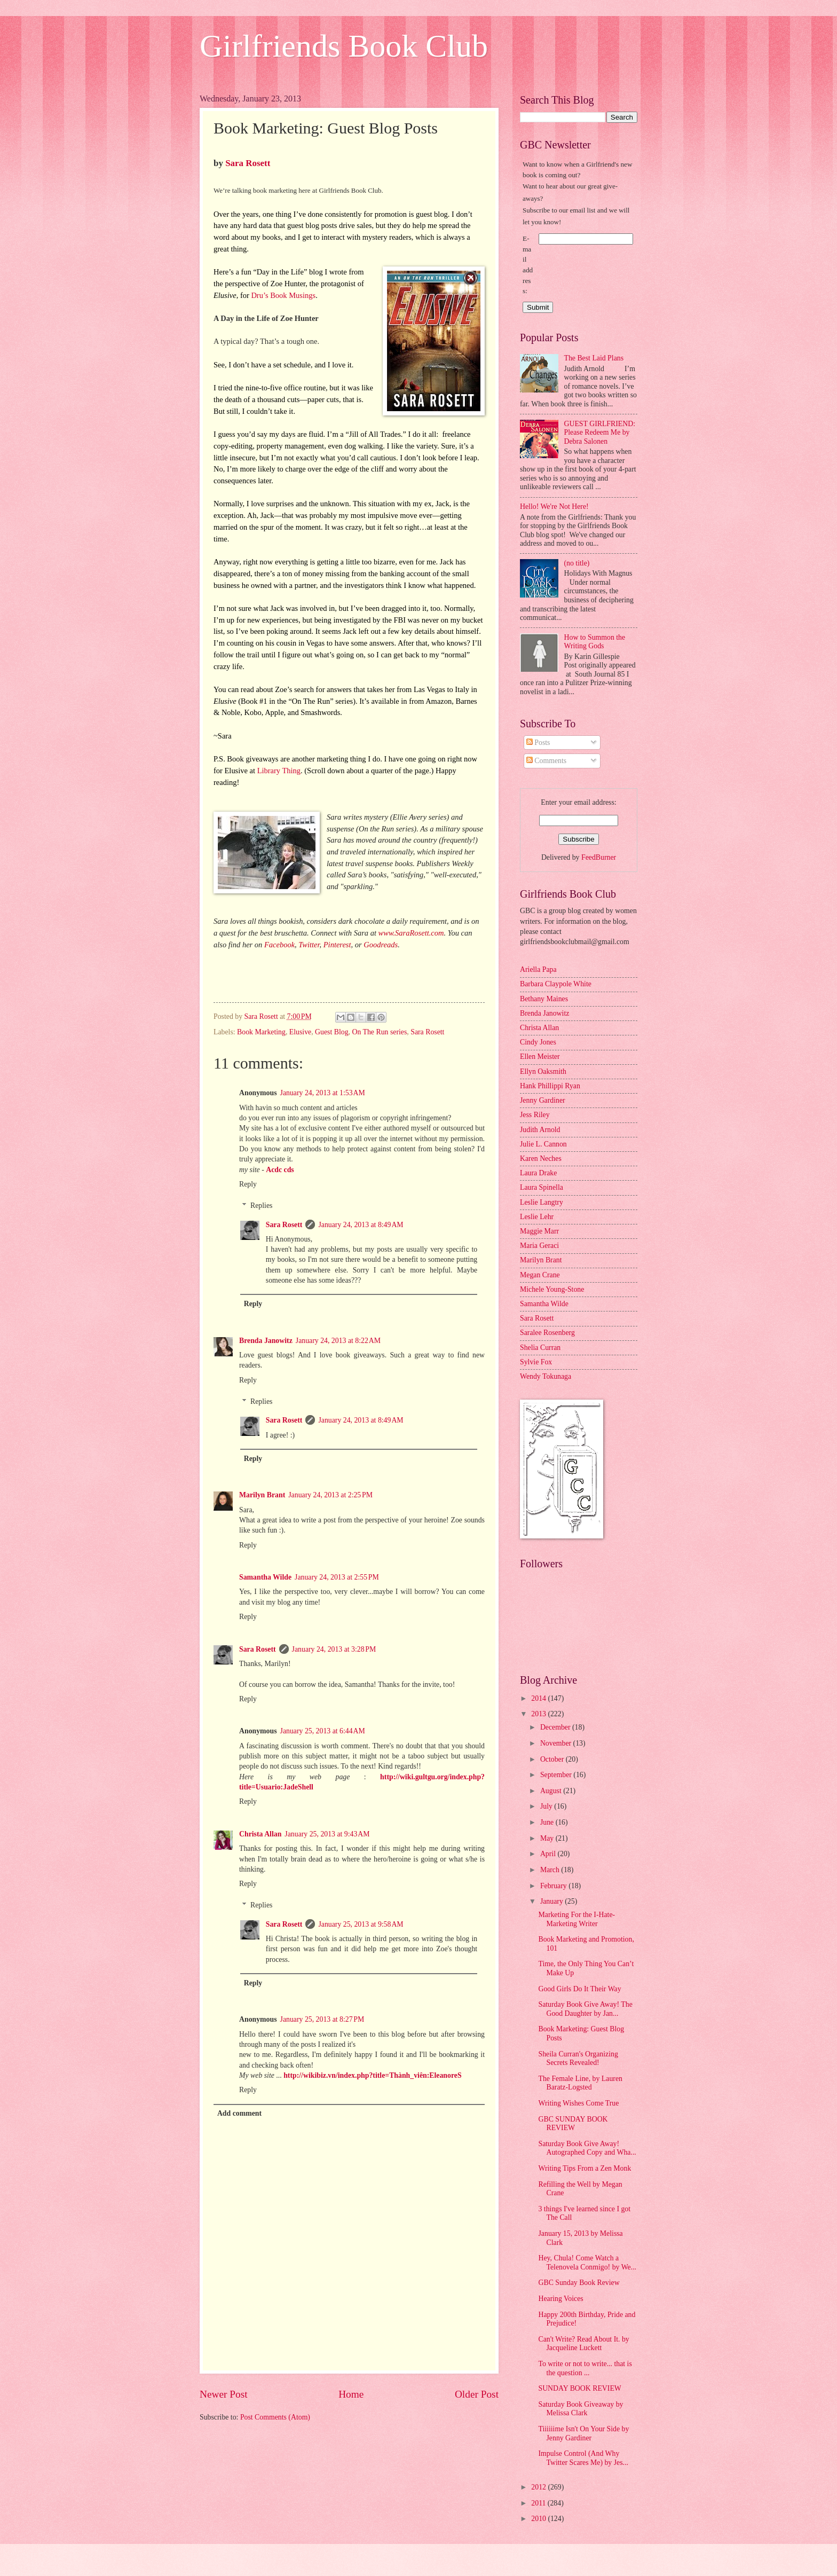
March (550, 1870)
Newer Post (224, 2394)
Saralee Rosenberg (547, 1333)
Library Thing (279, 770)
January (552, 1901)
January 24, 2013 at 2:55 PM (337, 1577)
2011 (539, 2503)
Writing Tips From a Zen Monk (584, 2168)
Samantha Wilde (265, 1577)
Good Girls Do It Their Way (579, 1989)
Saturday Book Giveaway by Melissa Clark (580, 2408)
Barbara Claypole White (555, 984)
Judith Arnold (540, 1130)
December (556, 1727)
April (549, 1854)
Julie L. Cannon (543, 1144)
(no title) (577, 563)
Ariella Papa (538, 969)
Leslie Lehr (537, 1217)
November (556, 1743)
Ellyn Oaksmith (543, 1071)
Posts (538, 743)
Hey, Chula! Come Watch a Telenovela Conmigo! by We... (587, 2262)
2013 (539, 1714)
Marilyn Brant (262, 1495)
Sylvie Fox (536, 1362)
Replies (261, 1205)
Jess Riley (535, 1115)
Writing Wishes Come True (578, 2103)
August (551, 1791)
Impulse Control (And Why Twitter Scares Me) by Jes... (583, 2458)
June (548, 1822)
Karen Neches (541, 1159)
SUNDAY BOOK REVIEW (579, 2388)
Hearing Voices (560, 2299)
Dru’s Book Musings (283, 295)
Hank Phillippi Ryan (550, 1086)
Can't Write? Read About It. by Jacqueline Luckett (583, 2343)
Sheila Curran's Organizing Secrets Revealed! (578, 2058)
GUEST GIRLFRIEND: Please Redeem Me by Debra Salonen (600, 432)
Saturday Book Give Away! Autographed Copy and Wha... (587, 2148)
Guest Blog (331, 1032)
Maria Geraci (539, 1246)
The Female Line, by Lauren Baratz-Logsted (580, 2083)
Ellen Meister (540, 1057)
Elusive (300, 1032)
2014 (539, 1698)
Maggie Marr (539, 1231)
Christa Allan (260, 1834)
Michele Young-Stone (552, 1289)
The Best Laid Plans (594, 358)
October (553, 1759)
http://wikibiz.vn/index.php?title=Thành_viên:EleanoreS (372, 2075)
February (554, 1886)
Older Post (477, 2394)
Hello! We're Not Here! (554, 506)
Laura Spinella (541, 1187)
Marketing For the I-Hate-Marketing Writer (576, 1919)
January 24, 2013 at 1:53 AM (322, 1093)
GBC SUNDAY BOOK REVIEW (572, 2123)
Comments (546, 761)
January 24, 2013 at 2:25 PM (330, 1495)
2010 (539, 2519)
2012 (539, 2487)
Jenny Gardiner (542, 1100)
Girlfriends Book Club (344, 46)
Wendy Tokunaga (545, 1376)
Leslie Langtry (541, 1202)
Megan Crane (540, 1275)
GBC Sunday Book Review (578, 2283)
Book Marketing (261, 1032)
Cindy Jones (538, 1042)
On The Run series (379, 1032)
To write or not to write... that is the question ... (584, 2368)
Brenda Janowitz (266, 1341)
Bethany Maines (544, 999)
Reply (248, 1184)
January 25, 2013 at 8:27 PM (322, 2019)
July (547, 1806)
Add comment (239, 2113)
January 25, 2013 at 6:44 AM (322, 1731)
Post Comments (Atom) (275, 2417)
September (556, 1775)
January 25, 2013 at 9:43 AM (327, 1834)
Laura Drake (538, 1173)
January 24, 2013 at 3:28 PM (334, 1649)
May (548, 1838)
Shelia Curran (540, 1348)
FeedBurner (598, 857)
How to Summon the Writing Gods (595, 641)
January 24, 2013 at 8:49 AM (360, 1225)
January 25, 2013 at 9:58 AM (360, 1924)
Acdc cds (280, 1170)
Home (351, 2394)
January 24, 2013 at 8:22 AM (338, 1341)
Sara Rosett (247, 163)
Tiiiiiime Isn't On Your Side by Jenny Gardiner (583, 2433)
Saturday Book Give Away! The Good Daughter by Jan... (585, 2008)
